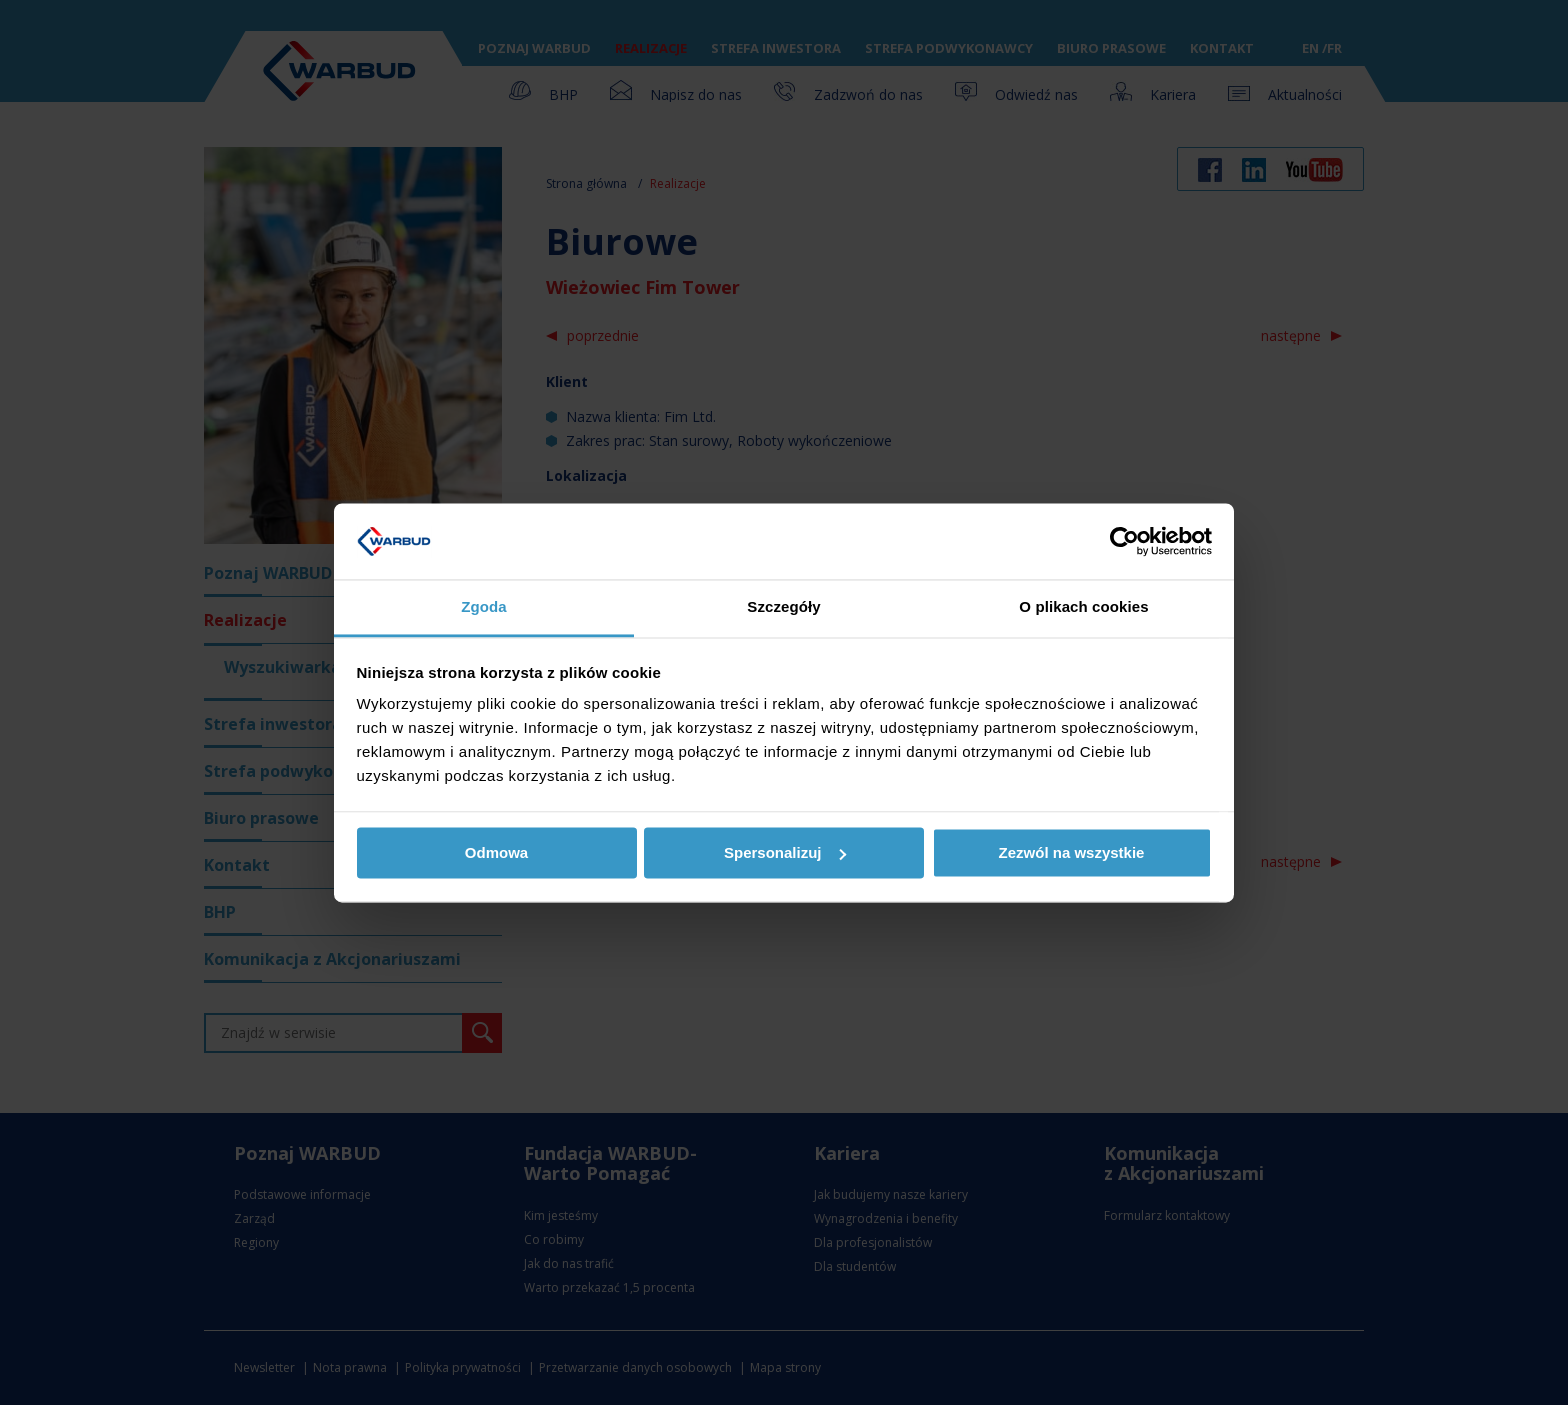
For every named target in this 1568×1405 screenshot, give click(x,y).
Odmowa (496, 852)
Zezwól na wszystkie (1072, 852)
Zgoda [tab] (484, 607)
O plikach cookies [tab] (1083, 607)
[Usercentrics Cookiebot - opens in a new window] (1124, 541)
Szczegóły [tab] (783, 607)
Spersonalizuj (785, 852)
